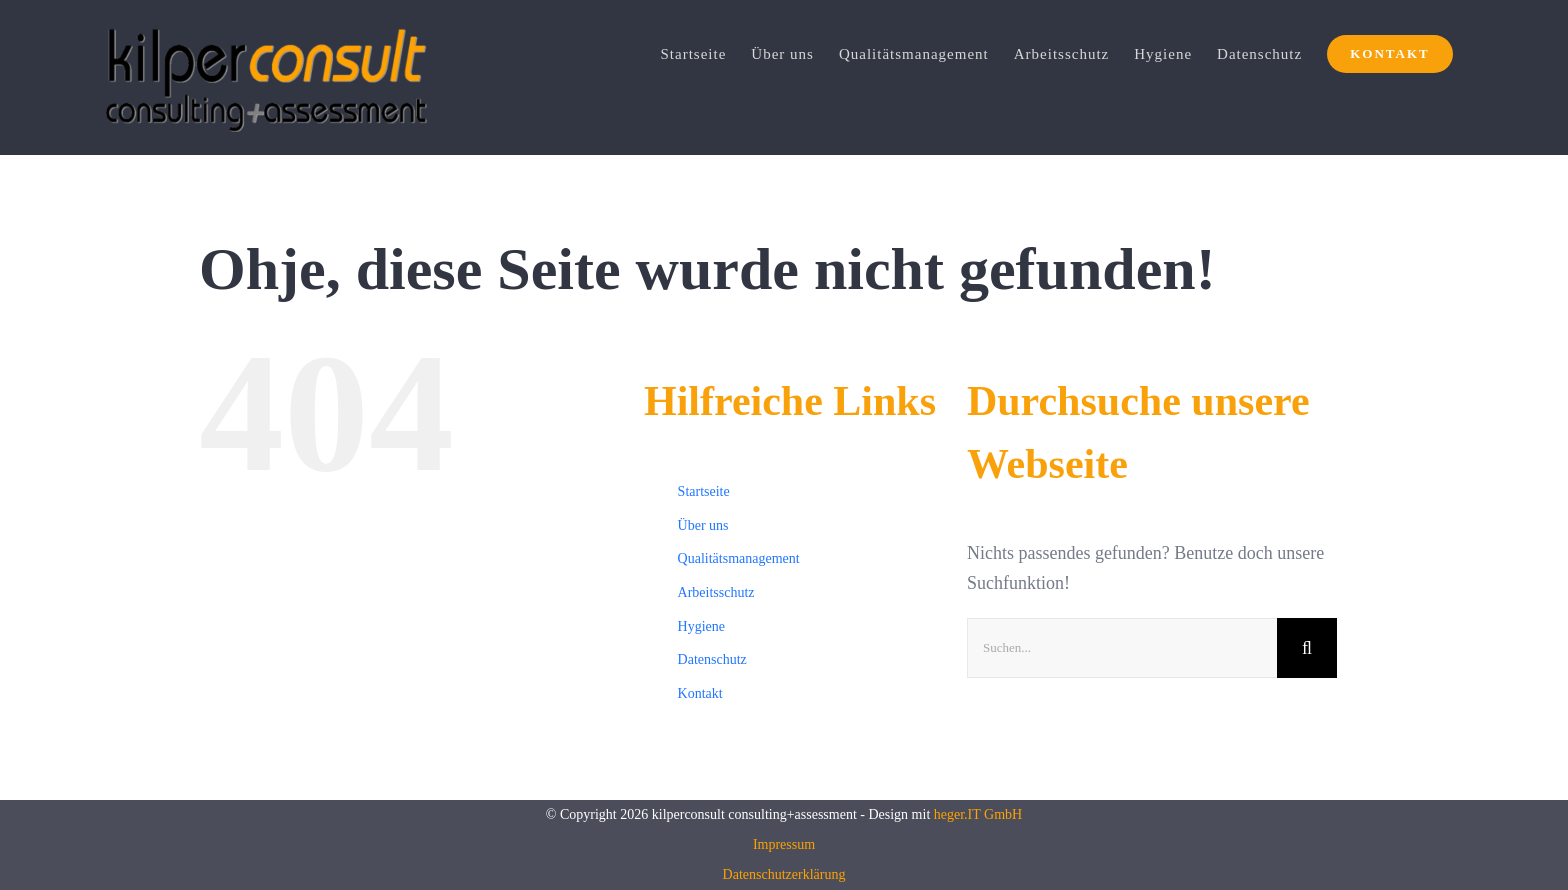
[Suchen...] (1122, 648)
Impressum (784, 844)
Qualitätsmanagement (739, 558)
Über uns (703, 525)
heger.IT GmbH (978, 814)
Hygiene (701, 625)
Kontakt (700, 693)
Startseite (704, 491)
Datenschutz (712, 659)
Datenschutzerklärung (784, 874)
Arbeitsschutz (716, 592)
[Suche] (1307, 648)
